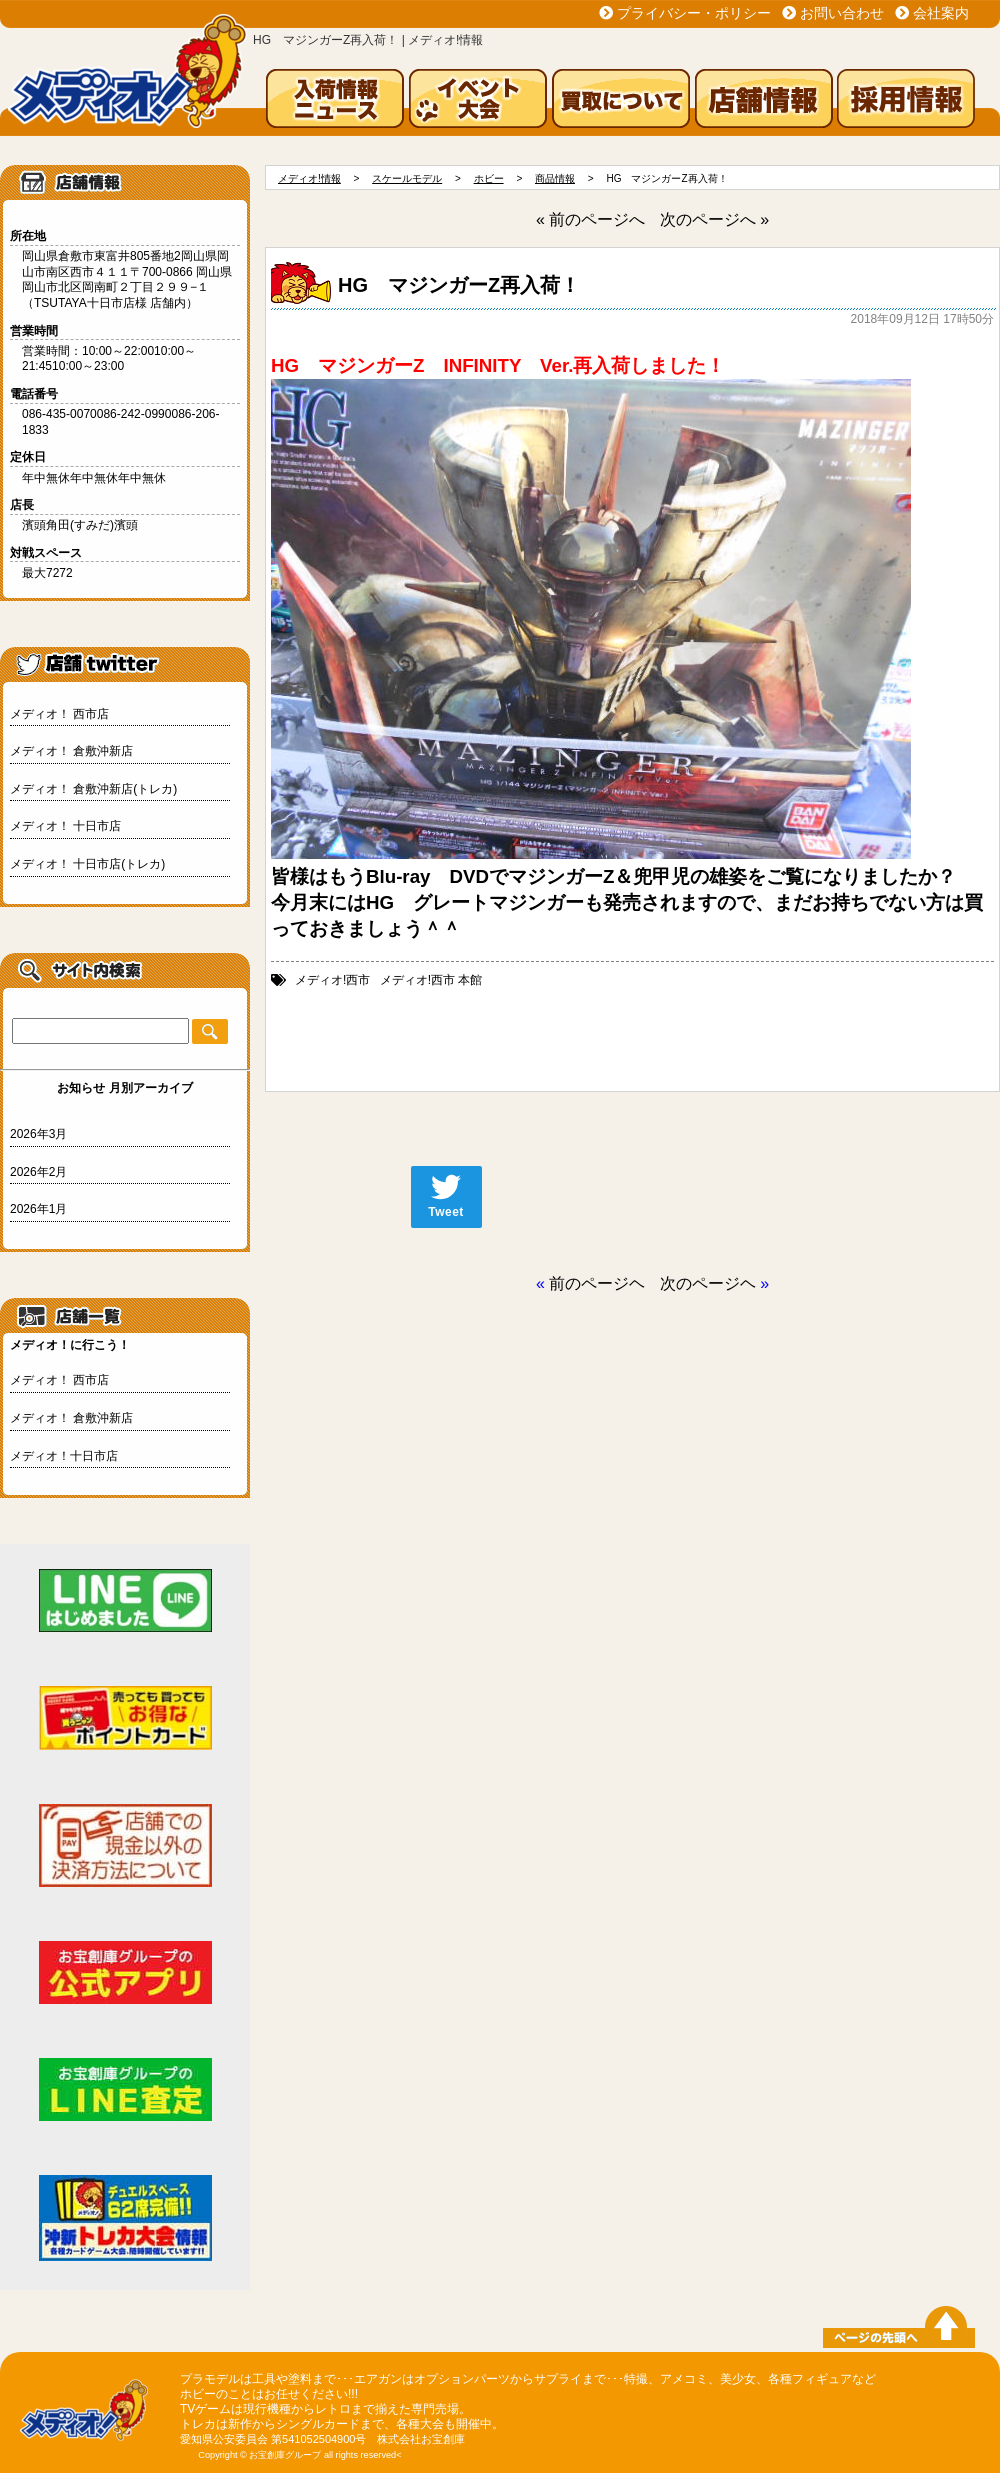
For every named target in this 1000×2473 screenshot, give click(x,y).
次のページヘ (708, 1283)
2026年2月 (38, 1172)
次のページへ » (714, 219)
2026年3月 (38, 1134)
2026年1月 (38, 1209)
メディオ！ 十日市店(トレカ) (87, 864)
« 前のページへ (590, 219)
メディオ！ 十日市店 (65, 826)
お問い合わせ (842, 13)
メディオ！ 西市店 (59, 714)
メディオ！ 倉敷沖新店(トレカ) (93, 789)
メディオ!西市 (332, 980)
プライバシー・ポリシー (694, 13)
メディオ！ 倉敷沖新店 (71, 751)
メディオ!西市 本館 (431, 980)
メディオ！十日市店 (64, 1456)
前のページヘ (597, 1283)
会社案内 (941, 13)
